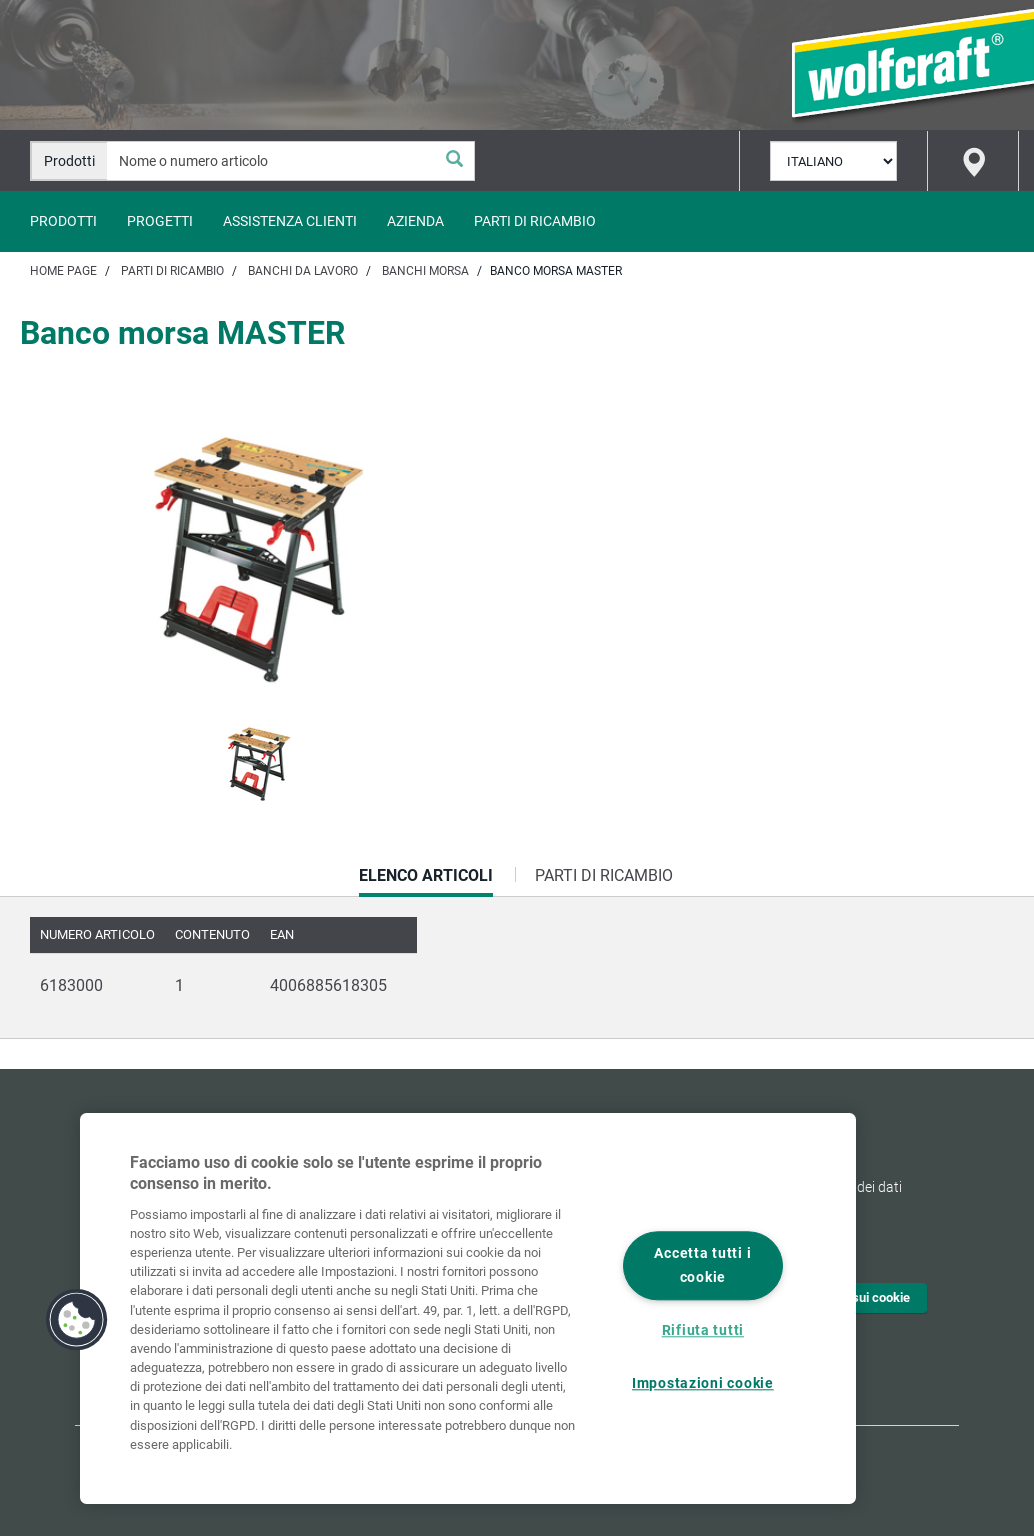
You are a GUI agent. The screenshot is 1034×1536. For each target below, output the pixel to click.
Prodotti (63, 221)
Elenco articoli (426, 881)
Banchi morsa (425, 271)
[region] (468, 1308)
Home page (63, 271)
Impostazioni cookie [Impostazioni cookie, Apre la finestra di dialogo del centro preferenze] (703, 1383)
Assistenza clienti (290, 221)
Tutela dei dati (859, 1187)
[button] (77, 1320)
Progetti (160, 221)
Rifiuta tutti (703, 1330)
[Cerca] (454, 161)
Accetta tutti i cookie (702, 1266)
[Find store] (973, 161)
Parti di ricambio (535, 221)
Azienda (415, 221)
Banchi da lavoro (303, 271)
